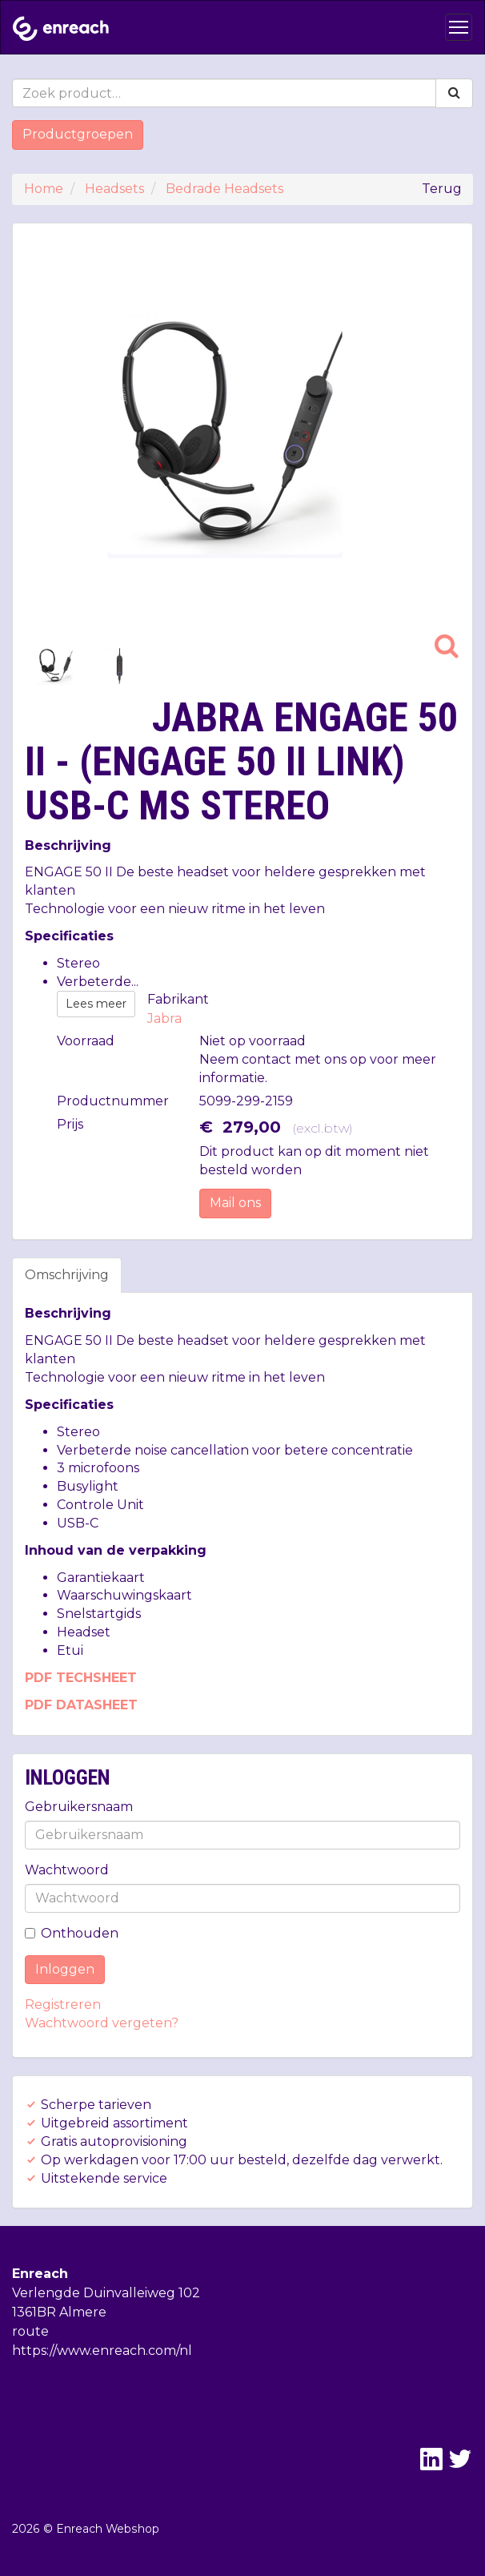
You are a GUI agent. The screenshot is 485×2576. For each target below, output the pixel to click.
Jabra (164, 1018)
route (30, 2331)
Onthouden (71, 1933)
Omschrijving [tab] (67, 1274)
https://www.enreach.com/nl (102, 2350)
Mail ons (235, 1202)
